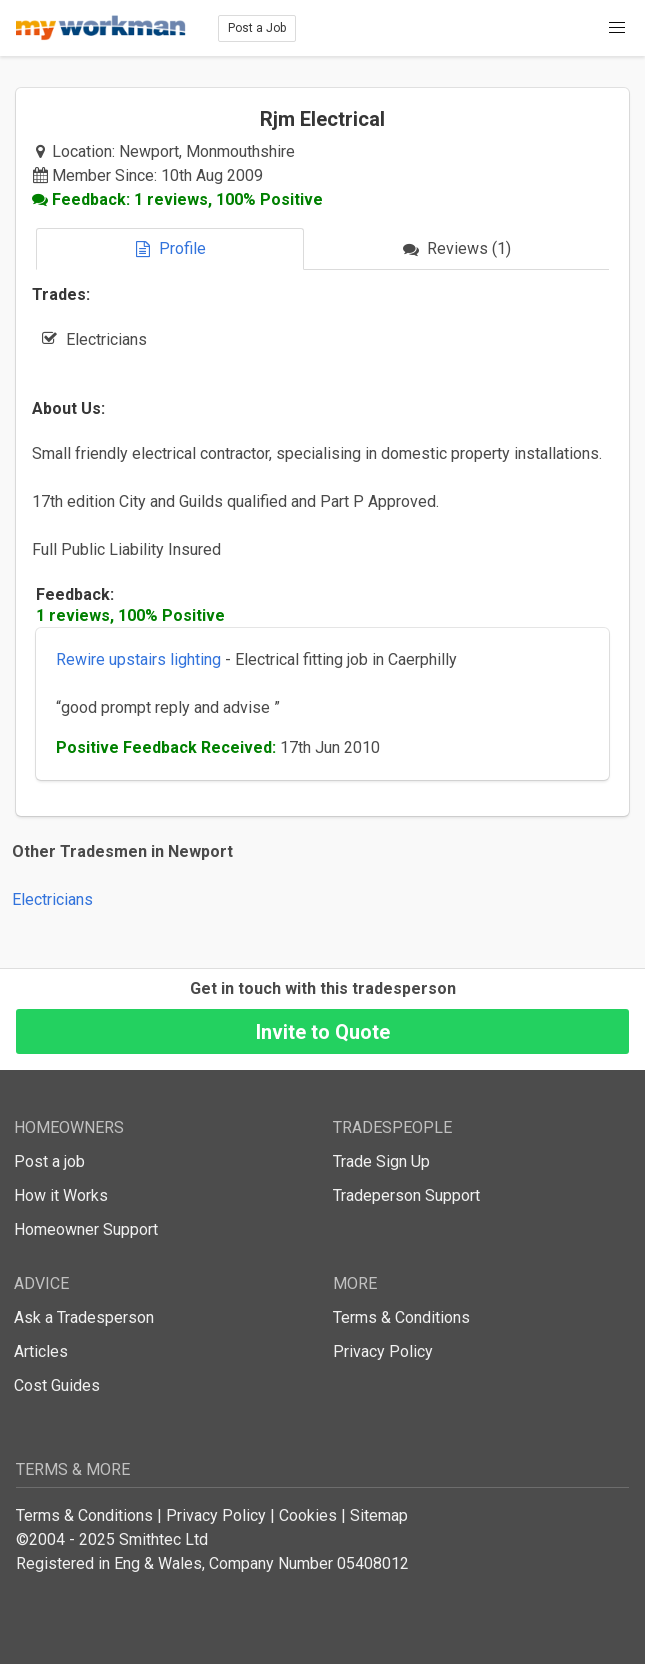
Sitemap (379, 1515)
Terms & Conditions (401, 1317)
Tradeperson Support (406, 1195)
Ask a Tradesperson (84, 1317)
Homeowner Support (86, 1229)
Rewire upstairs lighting (138, 659)
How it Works (61, 1195)
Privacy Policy (383, 1351)
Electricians (52, 899)
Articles (41, 1351)
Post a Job (257, 28)
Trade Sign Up (381, 1161)
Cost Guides (57, 1385)
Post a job (49, 1161)
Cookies (308, 1515)
